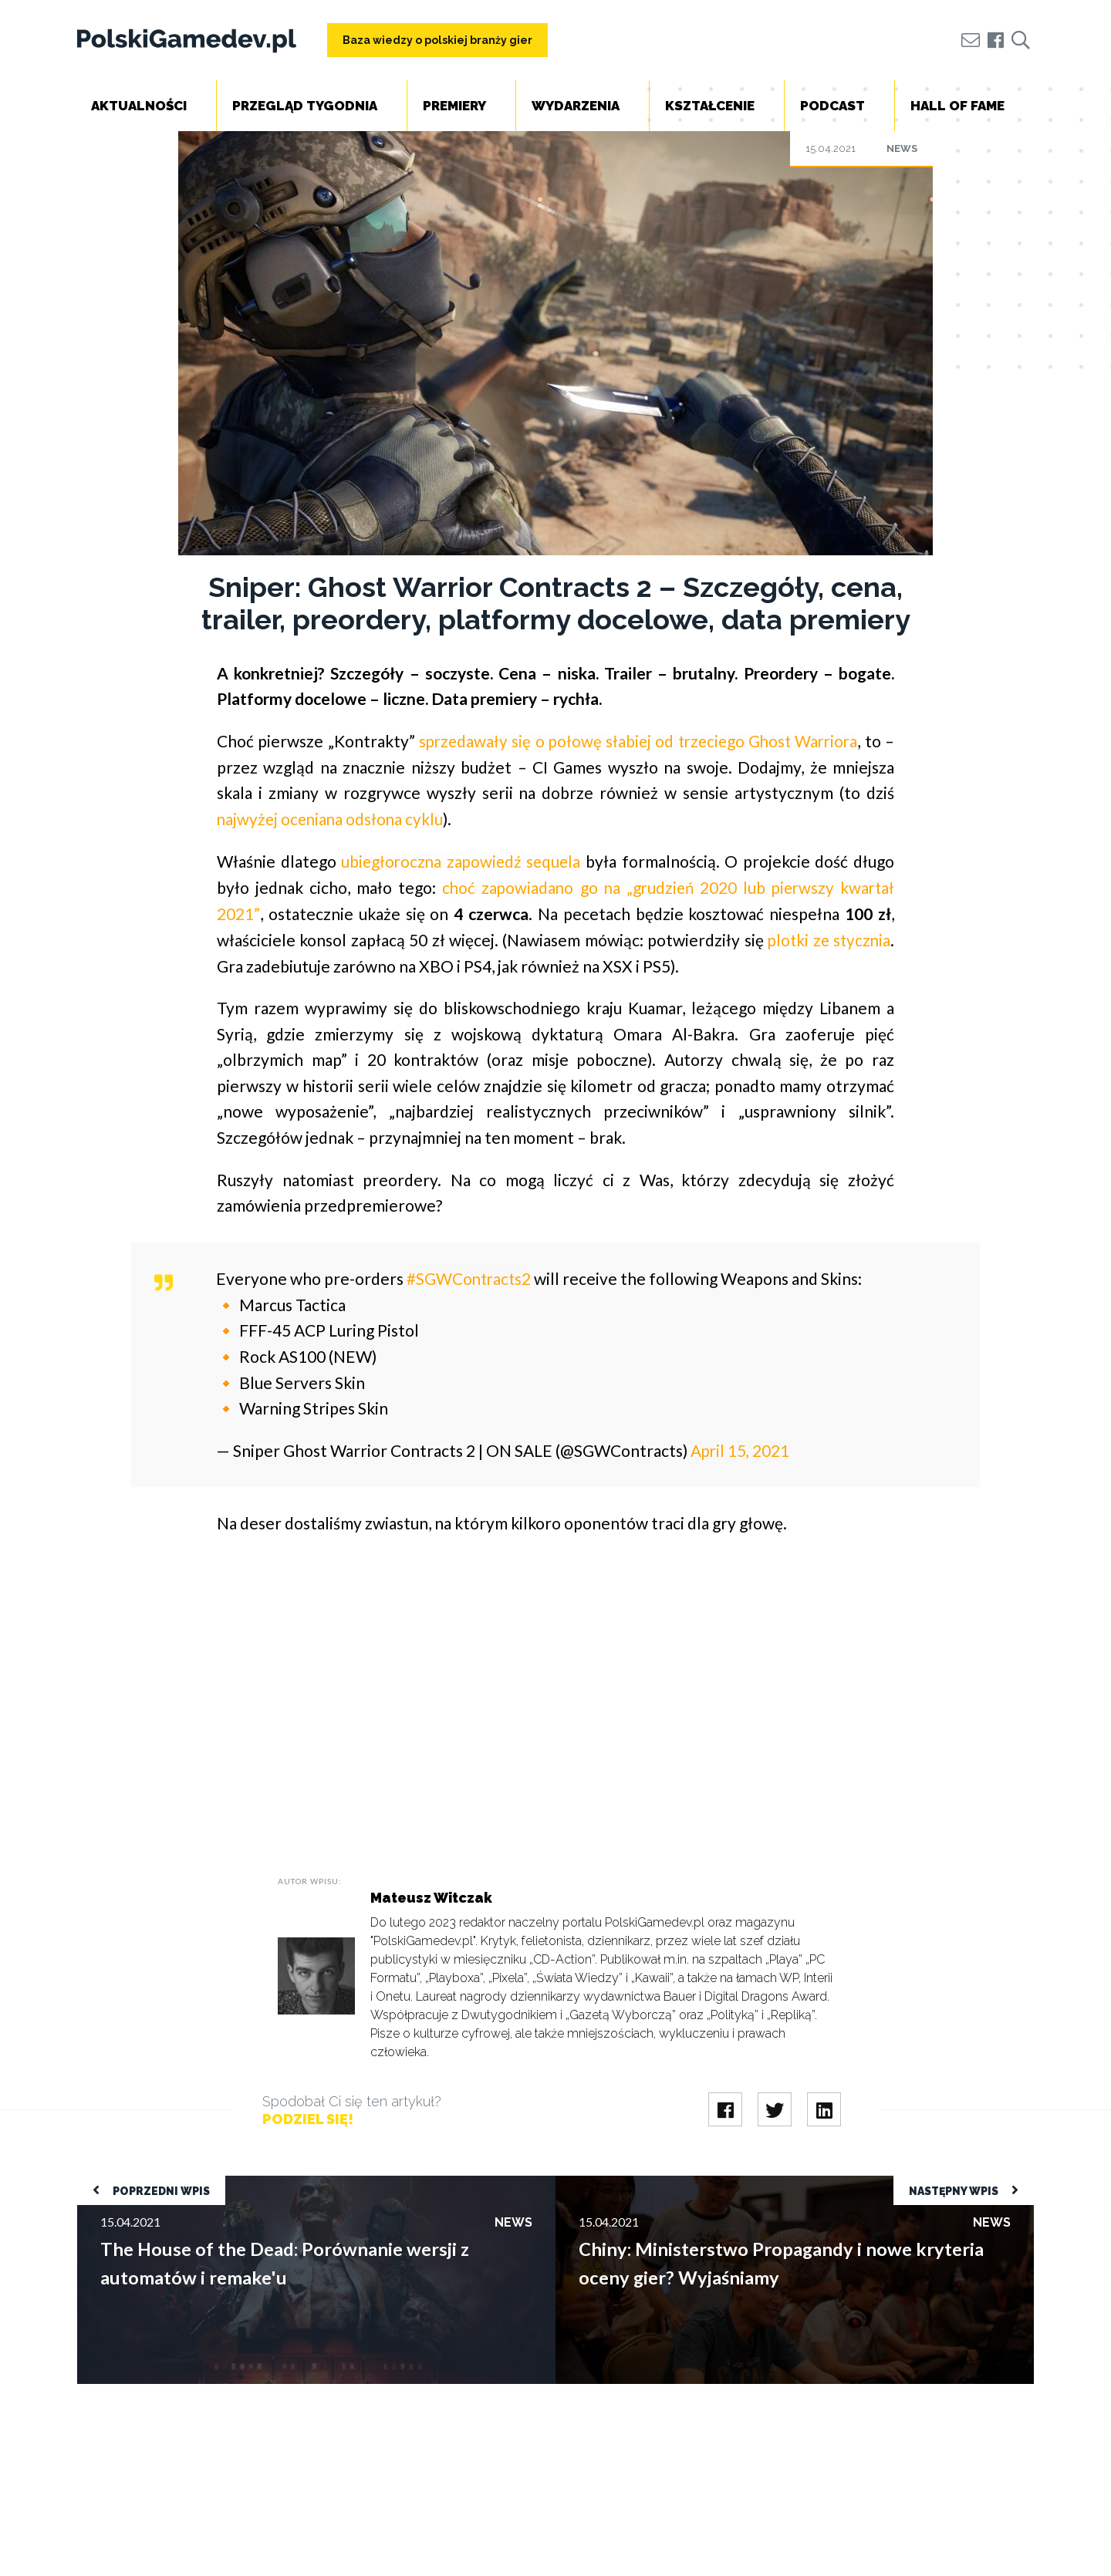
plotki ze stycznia (827, 938)
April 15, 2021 (741, 1448)
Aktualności (139, 105)
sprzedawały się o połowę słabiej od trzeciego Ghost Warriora (638, 740)
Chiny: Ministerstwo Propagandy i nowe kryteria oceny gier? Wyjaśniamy (748, 2181)
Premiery (454, 105)
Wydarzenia (576, 105)
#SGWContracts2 (470, 1276)
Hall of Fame (957, 105)
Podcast (832, 105)
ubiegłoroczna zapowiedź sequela (462, 860)
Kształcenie (710, 105)
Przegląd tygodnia (304, 105)
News (901, 148)
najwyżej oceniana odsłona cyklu (332, 818)
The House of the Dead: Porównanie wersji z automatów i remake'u (253, 2181)
